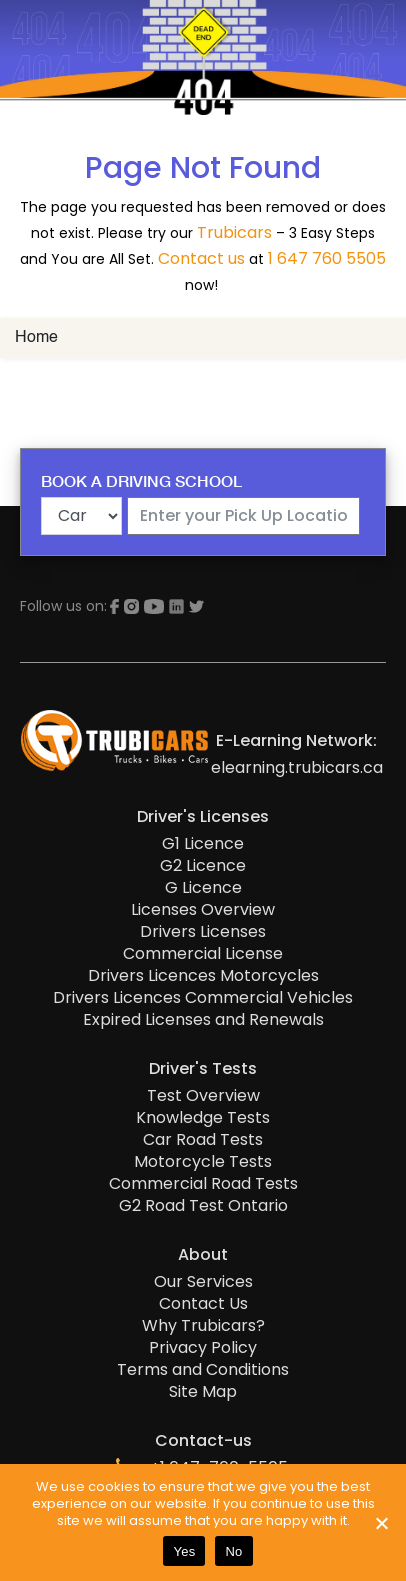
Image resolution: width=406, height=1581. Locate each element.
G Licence (203, 888)
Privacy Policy (203, 1348)
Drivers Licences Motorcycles (203, 976)
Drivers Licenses (203, 932)
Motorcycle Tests (203, 1162)
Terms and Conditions (203, 1370)
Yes (184, 1551)
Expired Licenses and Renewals (203, 1020)
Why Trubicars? (203, 1326)
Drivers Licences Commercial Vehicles (203, 998)
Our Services (203, 1282)
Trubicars (234, 232)
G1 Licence (203, 844)
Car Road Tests (203, 1140)
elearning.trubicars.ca (297, 768)
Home (36, 338)
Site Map (203, 1392)
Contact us (201, 258)
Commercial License (203, 954)
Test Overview (203, 1096)
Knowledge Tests (203, 1118)
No (233, 1551)
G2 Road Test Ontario (203, 1206)
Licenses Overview (203, 910)
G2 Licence (203, 866)
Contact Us (203, 1304)
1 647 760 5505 (327, 258)
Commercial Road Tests (203, 1184)
